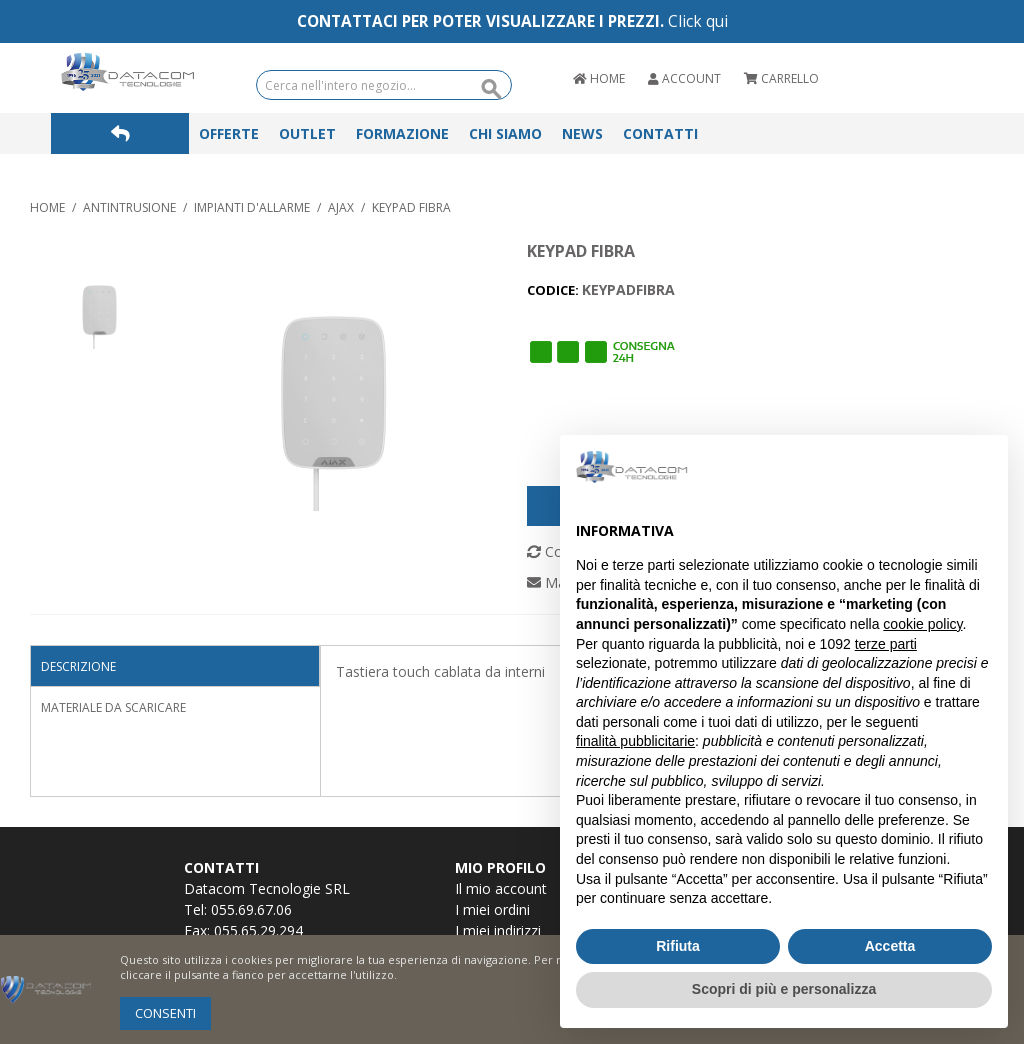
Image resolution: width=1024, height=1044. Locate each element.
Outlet (307, 133)
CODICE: (554, 290)
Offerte (229, 133)
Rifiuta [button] (678, 946)
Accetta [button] (890, 946)
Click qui (698, 21)
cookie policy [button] (922, 624)
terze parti (886, 644)
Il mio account (501, 888)
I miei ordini (492, 909)
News (582, 133)
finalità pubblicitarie (635, 741)
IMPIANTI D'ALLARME (252, 207)
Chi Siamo (505, 133)
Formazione (402, 133)
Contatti (660, 133)
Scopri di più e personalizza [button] (784, 989)
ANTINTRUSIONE (129, 207)
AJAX (341, 207)
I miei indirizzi (498, 930)
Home (47, 207)
